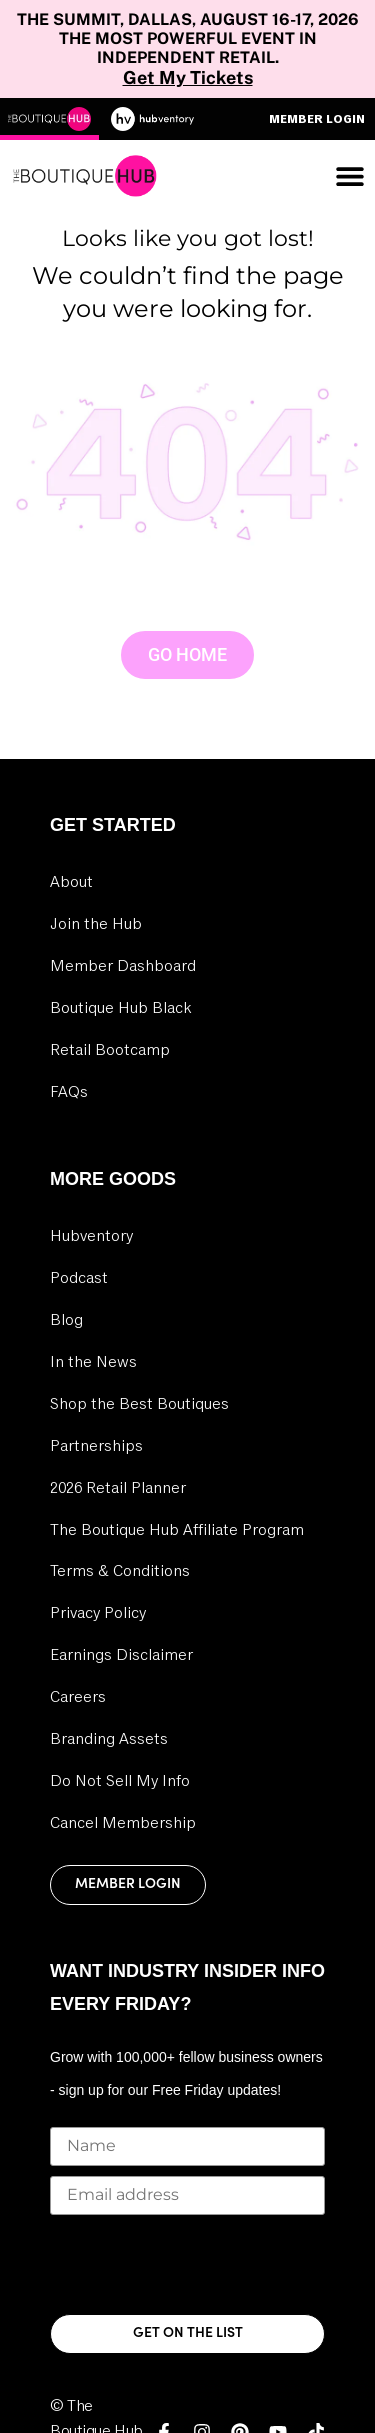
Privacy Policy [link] (98, 1613)
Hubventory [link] (91, 1236)
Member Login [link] (128, 1884)
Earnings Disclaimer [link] (121, 1655)
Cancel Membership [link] (123, 1823)
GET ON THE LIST (188, 2333)
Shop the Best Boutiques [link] (139, 1404)
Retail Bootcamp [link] (110, 1050)
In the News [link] (93, 1362)
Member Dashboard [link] (123, 966)
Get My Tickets (188, 77)
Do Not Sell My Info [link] (120, 1781)
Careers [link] (78, 1697)
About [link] (71, 882)
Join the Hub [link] (96, 924)
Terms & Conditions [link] (120, 1571)
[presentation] (202, 2264)
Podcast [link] (79, 1278)
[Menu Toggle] (350, 176)
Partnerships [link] (96, 1446)
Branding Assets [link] (109, 1739)
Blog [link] (66, 1320)
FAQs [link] (69, 1092)
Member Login (317, 119)
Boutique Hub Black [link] (120, 1008)
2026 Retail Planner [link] (118, 1488)
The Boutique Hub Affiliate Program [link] (177, 1530)
